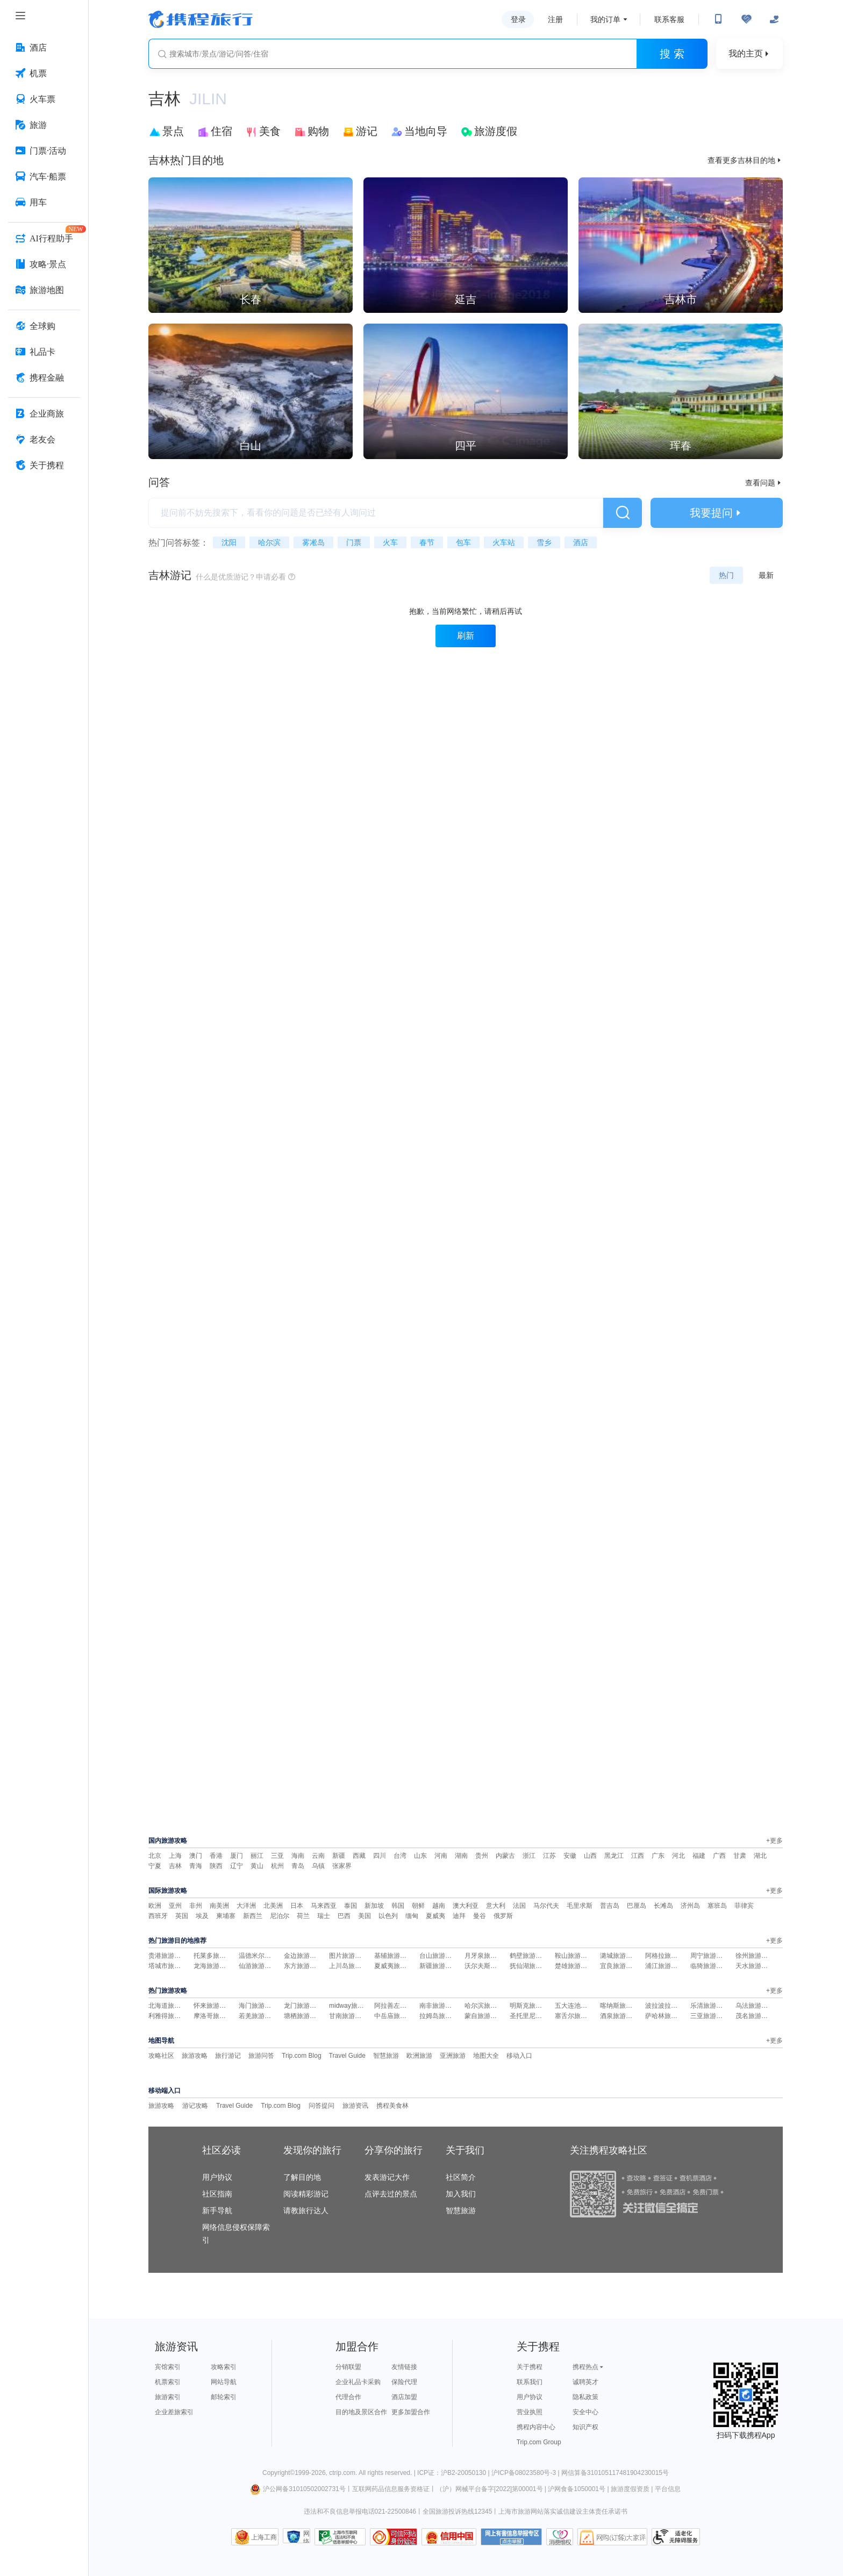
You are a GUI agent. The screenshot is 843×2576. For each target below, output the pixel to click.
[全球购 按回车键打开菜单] (44, 326)
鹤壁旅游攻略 (529, 1955)
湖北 (760, 1855)
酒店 (580, 542)
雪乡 (544, 542)
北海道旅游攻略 (171, 2005)
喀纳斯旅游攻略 (622, 2005)
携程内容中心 (536, 2427)
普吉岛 (609, 1905)
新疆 (338, 1855)
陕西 (216, 1866)
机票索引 (168, 2382)
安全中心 (585, 2412)
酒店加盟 (404, 2397)
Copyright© (278, 2473)
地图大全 (486, 2055)
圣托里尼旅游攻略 (535, 2016)
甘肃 (739, 1855)
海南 (297, 1855)
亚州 (175, 1905)
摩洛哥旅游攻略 (216, 2016)
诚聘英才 (585, 2382)
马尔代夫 (546, 1905)
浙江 (529, 1855)
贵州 (481, 1855)
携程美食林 (392, 2105)
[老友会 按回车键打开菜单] (44, 439)
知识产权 (585, 2427)
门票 (353, 542)
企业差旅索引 (174, 2412)
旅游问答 (261, 2055)
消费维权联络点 (559, 2536)
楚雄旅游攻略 (574, 1966)
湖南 (461, 1855)
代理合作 (348, 2397)
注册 (555, 19)
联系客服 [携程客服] (669, 19)
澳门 (195, 1855)
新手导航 (217, 2210)
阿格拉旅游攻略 (667, 1955)
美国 (364, 1916)
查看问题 (764, 482)
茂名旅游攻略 (754, 2016)
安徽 (569, 1855)
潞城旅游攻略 (619, 1955)
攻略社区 (161, 2055)
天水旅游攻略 (754, 1966)
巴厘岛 (636, 1905)
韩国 (397, 1905)
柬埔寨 (225, 1916)
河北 (678, 1855)
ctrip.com (342, 2473)
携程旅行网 (200, 19)
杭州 (277, 1866)
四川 (379, 1855)
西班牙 (158, 1916)
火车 (390, 542)
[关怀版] (774, 19)
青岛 (297, 1866)
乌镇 (318, 1866)
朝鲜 (418, 1905)
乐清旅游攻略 (709, 2005)
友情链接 (404, 2367)
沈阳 (229, 542)
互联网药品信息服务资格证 (391, 2489)
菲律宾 (744, 1905)
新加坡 (374, 1905)
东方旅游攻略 (303, 1966)
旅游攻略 (195, 2055)
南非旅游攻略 (438, 2005)
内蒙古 (505, 1855)
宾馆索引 (168, 2367)
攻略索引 (224, 2367)
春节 (426, 542)
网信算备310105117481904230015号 (615, 2473)
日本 (296, 1905)
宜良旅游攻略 (619, 1966)
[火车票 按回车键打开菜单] (44, 99)
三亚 (277, 1855)
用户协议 (217, 2177)
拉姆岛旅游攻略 (442, 2016)
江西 (637, 1855)
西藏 (359, 1855)
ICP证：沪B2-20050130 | (454, 2473)
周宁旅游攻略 (709, 1955)
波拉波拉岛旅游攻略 (674, 2005)
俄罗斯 (503, 1916)
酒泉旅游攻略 (619, 2016)
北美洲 (273, 1905)
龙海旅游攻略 (213, 1966)
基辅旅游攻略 (393, 1955)
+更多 (774, 1840)
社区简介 (461, 2177)
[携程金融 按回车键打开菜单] (44, 378)
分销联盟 (348, 2367)
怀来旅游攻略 (213, 2005)
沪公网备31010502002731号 (298, 2489)
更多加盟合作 (410, 2412)
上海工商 (264, 2537)
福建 (698, 1855)
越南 (438, 1905)
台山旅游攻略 (438, 1955)
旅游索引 (168, 2397)
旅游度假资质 (630, 2489)
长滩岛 (663, 1905)
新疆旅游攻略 (438, 1966)
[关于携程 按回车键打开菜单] (44, 465)
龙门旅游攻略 (303, 2005)
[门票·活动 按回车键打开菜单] (44, 151)
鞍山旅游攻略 (574, 1955)
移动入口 (519, 2055)
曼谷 (479, 1916)
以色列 (388, 1916)
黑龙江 (614, 1855)
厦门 (236, 1855)
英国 (181, 1916)
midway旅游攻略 (353, 2005)
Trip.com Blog (302, 2055)
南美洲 (219, 1905)
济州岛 (690, 1905)
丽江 (257, 1855)
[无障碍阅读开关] (746, 19)
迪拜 (459, 1916)
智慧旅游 (386, 2055)
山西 (590, 1855)
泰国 (350, 1905)
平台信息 (668, 2489)
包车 (463, 542)
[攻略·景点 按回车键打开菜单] (44, 264)
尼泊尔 (279, 1916)
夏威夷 (435, 1916)
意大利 (495, 1905)
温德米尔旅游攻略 (264, 1955)
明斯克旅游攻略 (532, 2005)
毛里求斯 (579, 1905)
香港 (216, 1855)
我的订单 (605, 19)
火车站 (503, 542)
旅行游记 (228, 2055)
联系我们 (529, 2382)
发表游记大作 (387, 2177)
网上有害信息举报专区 (511, 2536)
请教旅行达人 (305, 2210)
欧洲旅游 (419, 2055)
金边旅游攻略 (303, 1955)
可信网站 (393, 2536)
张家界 (342, 1866)
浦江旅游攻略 (664, 1966)
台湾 (400, 1855)
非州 (195, 1905)
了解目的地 (302, 2177)
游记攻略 (195, 2105)
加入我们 (461, 2193)
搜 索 (672, 54)
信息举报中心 (340, 2536)
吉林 (175, 1866)
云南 (318, 1855)
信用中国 (449, 2536)
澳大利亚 (465, 1905)
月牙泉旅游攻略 (487, 1955)
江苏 (549, 1855)
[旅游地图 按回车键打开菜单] (44, 290)
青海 (195, 1866)
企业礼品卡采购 (358, 2382)
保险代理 (404, 2382)
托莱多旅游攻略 (216, 1955)
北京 (154, 1855)
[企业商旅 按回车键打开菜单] (44, 414)
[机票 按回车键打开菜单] (44, 73)
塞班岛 (717, 1905)
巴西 (344, 1916)
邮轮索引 (224, 2397)
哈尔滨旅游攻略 (487, 2005)
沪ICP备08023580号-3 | (526, 2473)
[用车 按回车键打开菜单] (44, 202)
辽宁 (236, 1866)
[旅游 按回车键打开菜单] (44, 125)
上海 (175, 1855)
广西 (719, 1855)
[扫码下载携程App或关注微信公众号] (718, 19)
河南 (440, 1855)
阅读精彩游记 (305, 2193)
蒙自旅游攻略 (484, 2016)
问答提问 (321, 2105)
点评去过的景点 (391, 2193)
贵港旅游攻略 (167, 1955)
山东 (420, 1855)
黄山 (257, 1866)
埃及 (202, 1916)
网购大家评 (612, 2536)
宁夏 (154, 1866)
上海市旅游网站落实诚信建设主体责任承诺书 (562, 2511)
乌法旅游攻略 (754, 2005)
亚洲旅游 (453, 2055)
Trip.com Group (539, 2442)
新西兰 (252, 1916)
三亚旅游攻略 (709, 2016)
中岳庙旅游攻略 (396, 2016)
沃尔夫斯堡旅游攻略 (494, 1966)
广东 (658, 1855)
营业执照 (529, 2412)
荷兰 (303, 1916)
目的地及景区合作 (361, 2412)
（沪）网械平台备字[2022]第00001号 (489, 2489)
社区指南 (217, 2193)
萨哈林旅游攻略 (667, 2016)
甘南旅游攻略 (348, 2016)
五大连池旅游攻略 (580, 2005)
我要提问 (717, 513)
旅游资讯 (355, 2105)
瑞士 (323, 1916)
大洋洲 (246, 1905)
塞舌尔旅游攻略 (577, 2016)
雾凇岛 (313, 542)
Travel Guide (347, 2055)
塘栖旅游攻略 (303, 2016)
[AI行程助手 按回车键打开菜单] (44, 238)
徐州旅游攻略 (754, 1955)
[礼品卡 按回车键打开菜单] (44, 352)
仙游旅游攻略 (258, 1966)
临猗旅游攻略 (709, 1966)
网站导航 (224, 2382)
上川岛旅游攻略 (351, 1966)
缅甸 (411, 1916)
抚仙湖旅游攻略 (532, 1966)
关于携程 (529, 2367)
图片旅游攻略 (348, 1955)
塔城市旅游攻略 (171, 1966)
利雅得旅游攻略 (171, 2016)
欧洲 (154, 1905)
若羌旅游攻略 (258, 2016)
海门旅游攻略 (258, 2005)
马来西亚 (324, 1905)
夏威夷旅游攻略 (396, 1966)
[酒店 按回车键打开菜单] (44, 48)
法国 (519, 1905)
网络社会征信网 (306, 2536)
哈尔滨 (269, 542)
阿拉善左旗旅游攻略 (403, 2005)
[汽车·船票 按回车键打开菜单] (44, 177)
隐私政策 (585, 2397)
